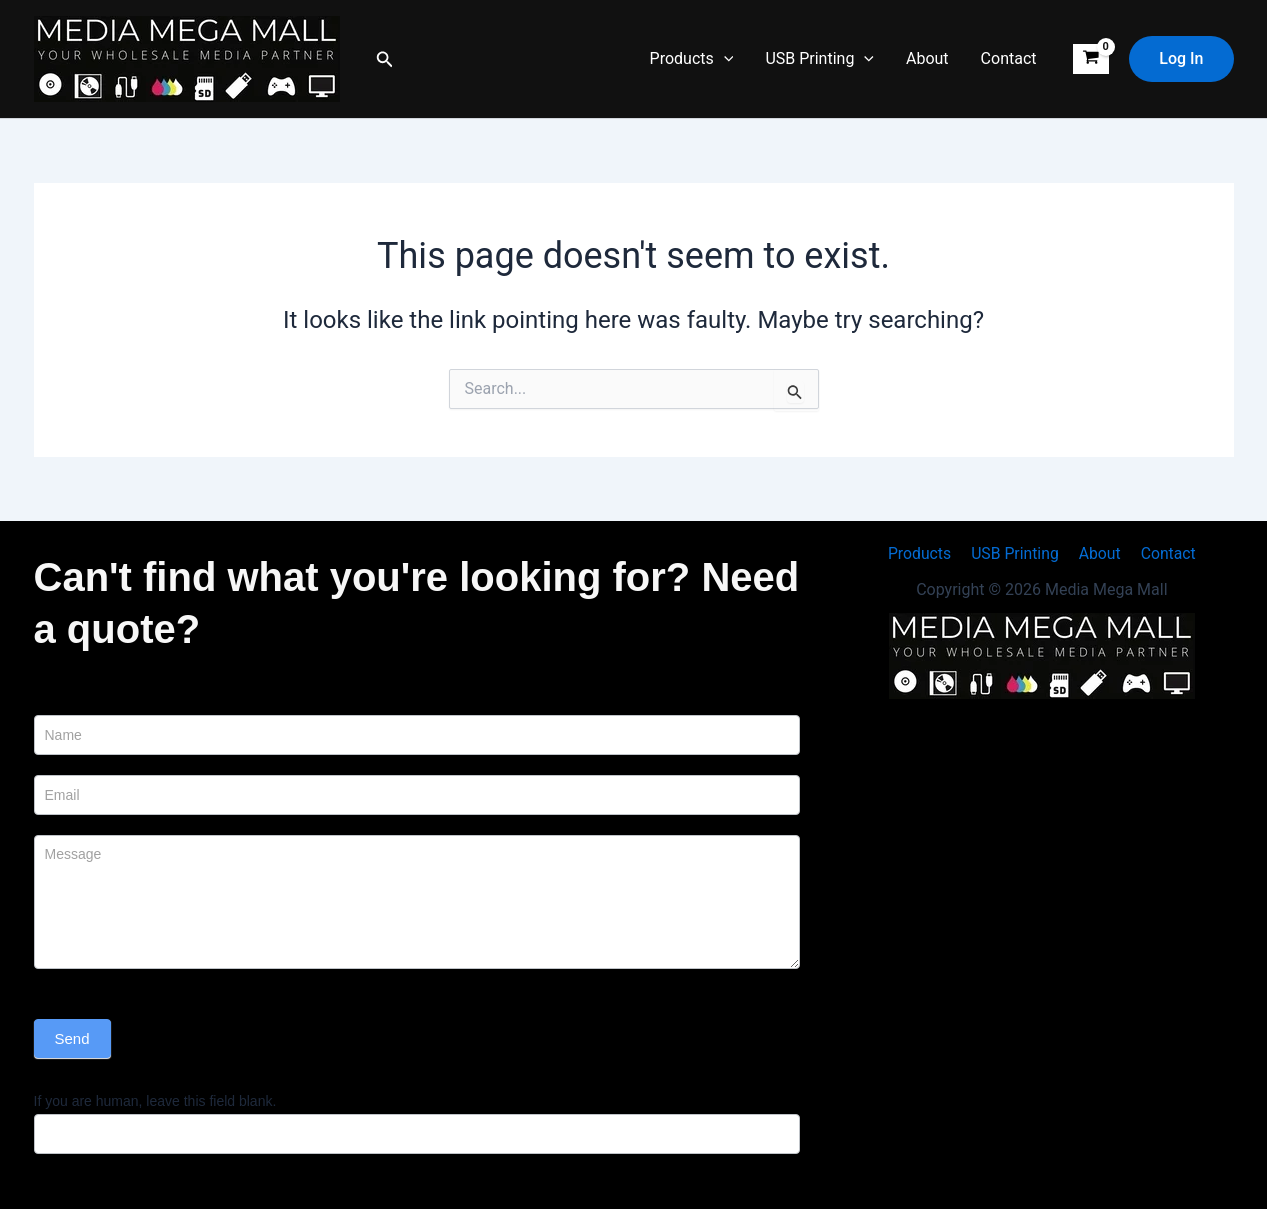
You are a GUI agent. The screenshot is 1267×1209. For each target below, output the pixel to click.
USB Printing (819, 59)
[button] (385, 59)
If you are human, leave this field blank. (155, 1101)
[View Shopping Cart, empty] (1091, 59)
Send (72, 1038)
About (927, 58)
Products (692, 59)
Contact (1009, 58)
